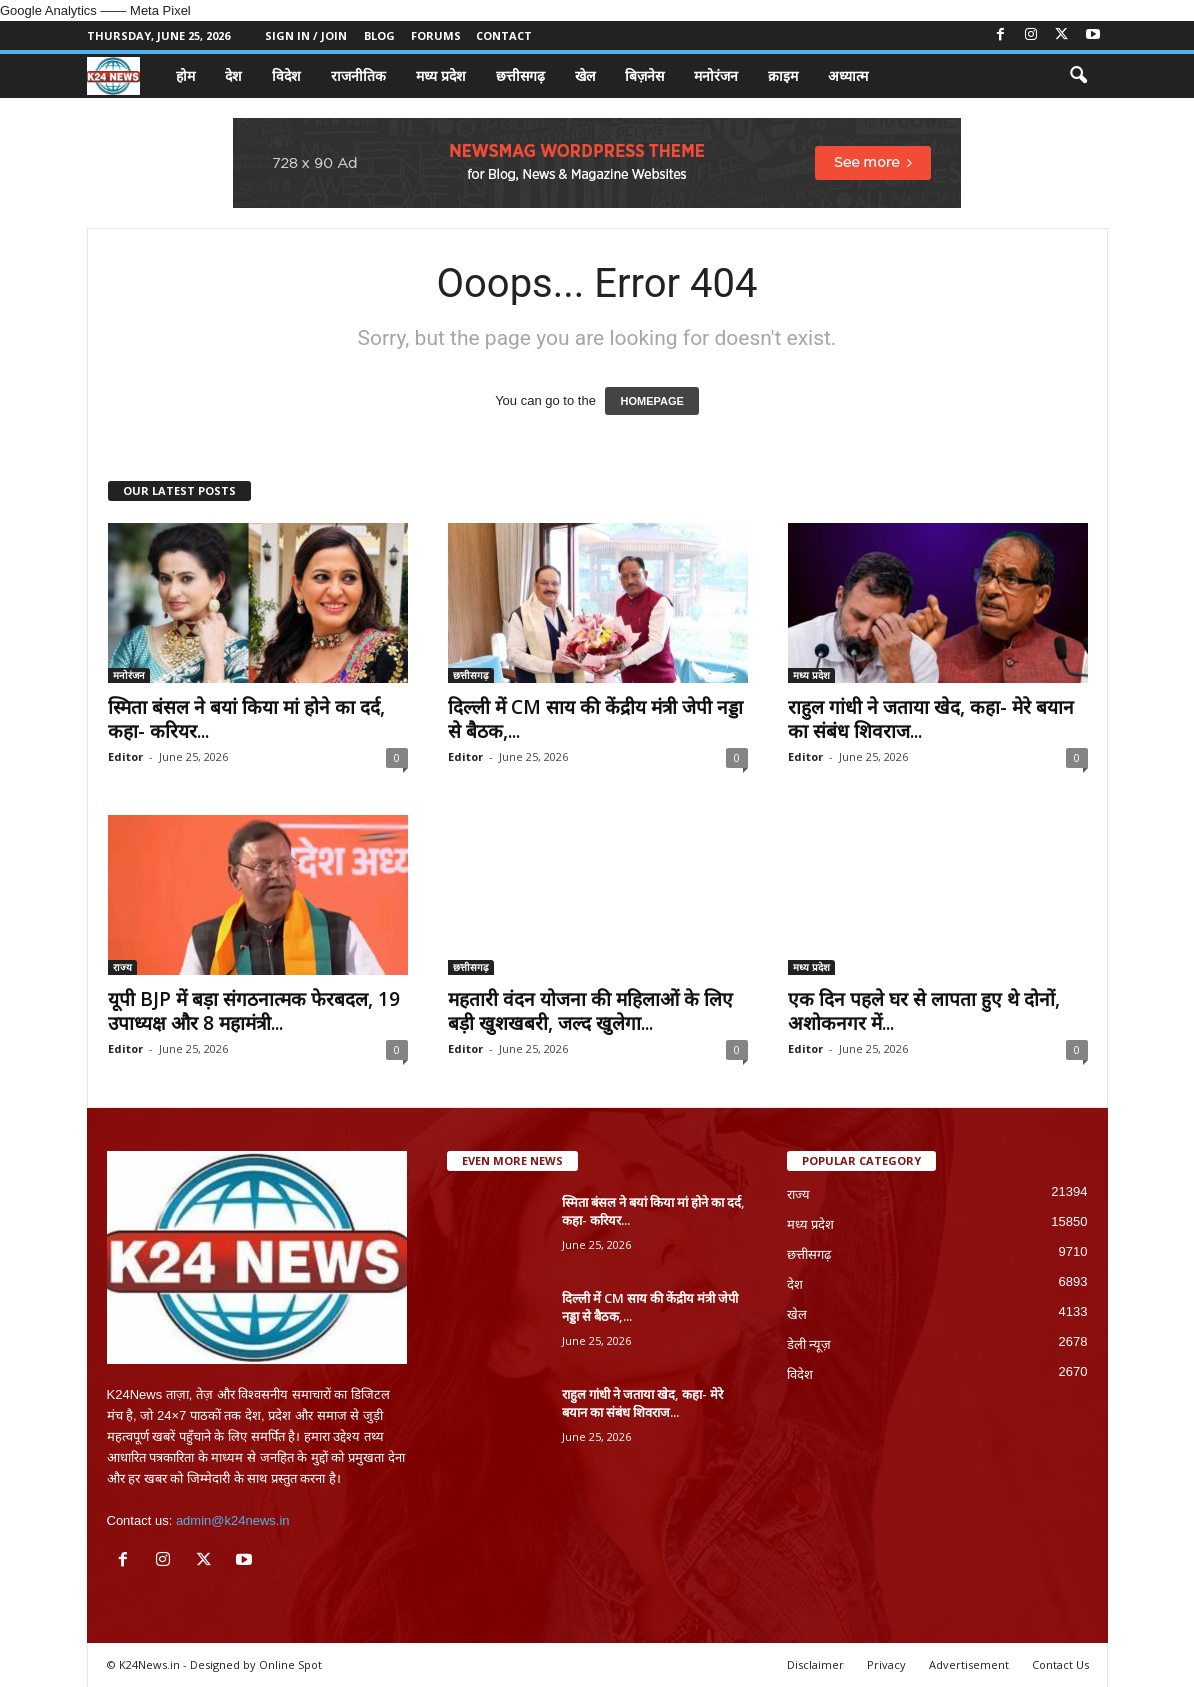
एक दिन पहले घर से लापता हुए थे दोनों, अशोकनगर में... (924, 1011)
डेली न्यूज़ (809, 1344)
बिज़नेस (644, 75)
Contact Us (1060, 1664)
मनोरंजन (716, 75)
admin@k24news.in (233, 1520)
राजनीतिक (358, 75)
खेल (585, 75)
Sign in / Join (306, 35)
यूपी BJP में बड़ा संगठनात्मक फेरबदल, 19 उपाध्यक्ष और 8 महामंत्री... (254, 1011)
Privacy (886, 1664)
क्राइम (783, 75)
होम (185, 75)
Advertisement (969, 1664)
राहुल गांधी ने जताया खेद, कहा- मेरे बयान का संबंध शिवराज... (931, 719)
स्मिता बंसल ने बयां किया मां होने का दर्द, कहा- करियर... (246, 719)
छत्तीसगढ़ (520, 75)
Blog (379, 35)
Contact (504, 35)
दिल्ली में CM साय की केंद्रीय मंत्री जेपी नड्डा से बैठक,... (595, 719)
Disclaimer (815, 1664)
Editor (125, 756)
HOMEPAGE (651, 401)
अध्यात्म (848, 75)
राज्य (122, 967)
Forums (436, 35)
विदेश (286, 75)
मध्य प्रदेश (441, 75)
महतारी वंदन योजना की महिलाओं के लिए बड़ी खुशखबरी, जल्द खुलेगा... (590, 1011)
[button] (1078, 76)
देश (233, 75)
